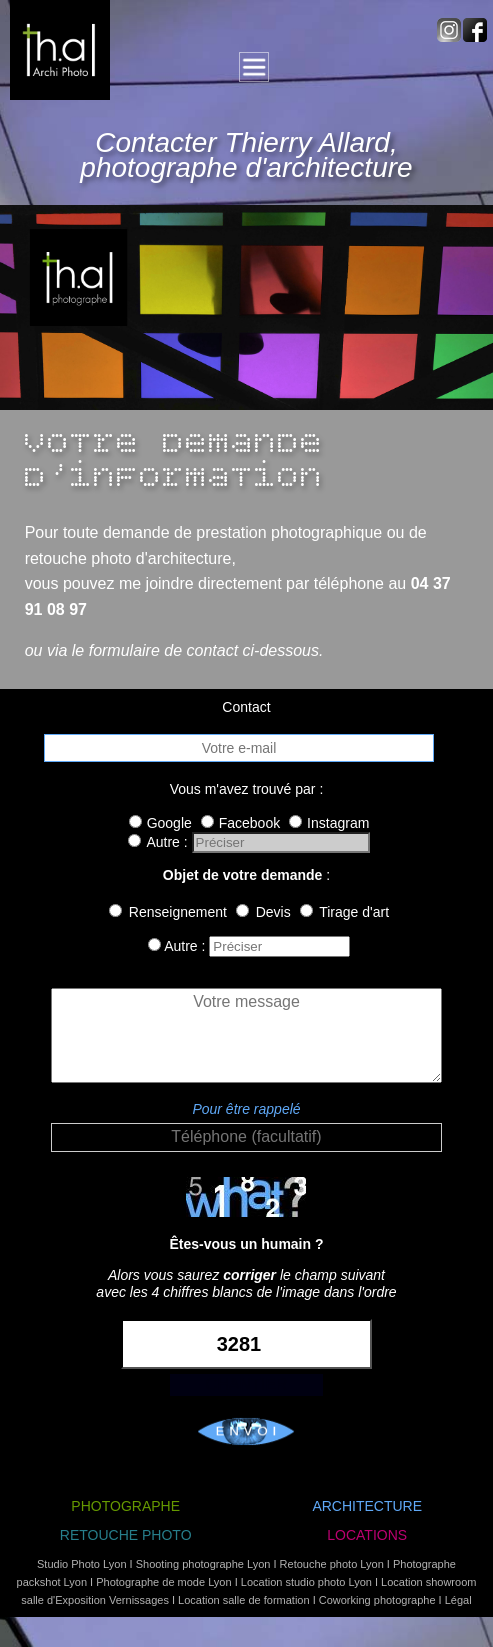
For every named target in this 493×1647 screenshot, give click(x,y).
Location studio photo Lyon (306, 1582)
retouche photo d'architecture (128, 558)
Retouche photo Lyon (332, 1564)
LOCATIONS (367, 1535)
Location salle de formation (243, 1600)
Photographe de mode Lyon (163, 1582)
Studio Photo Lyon (82, 1564)
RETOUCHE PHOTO (126, 1535)
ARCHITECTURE (367, 1506)
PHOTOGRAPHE (125, 1506)
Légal (458, 1600)
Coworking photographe (377, 1600)
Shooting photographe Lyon (203, 1564)
